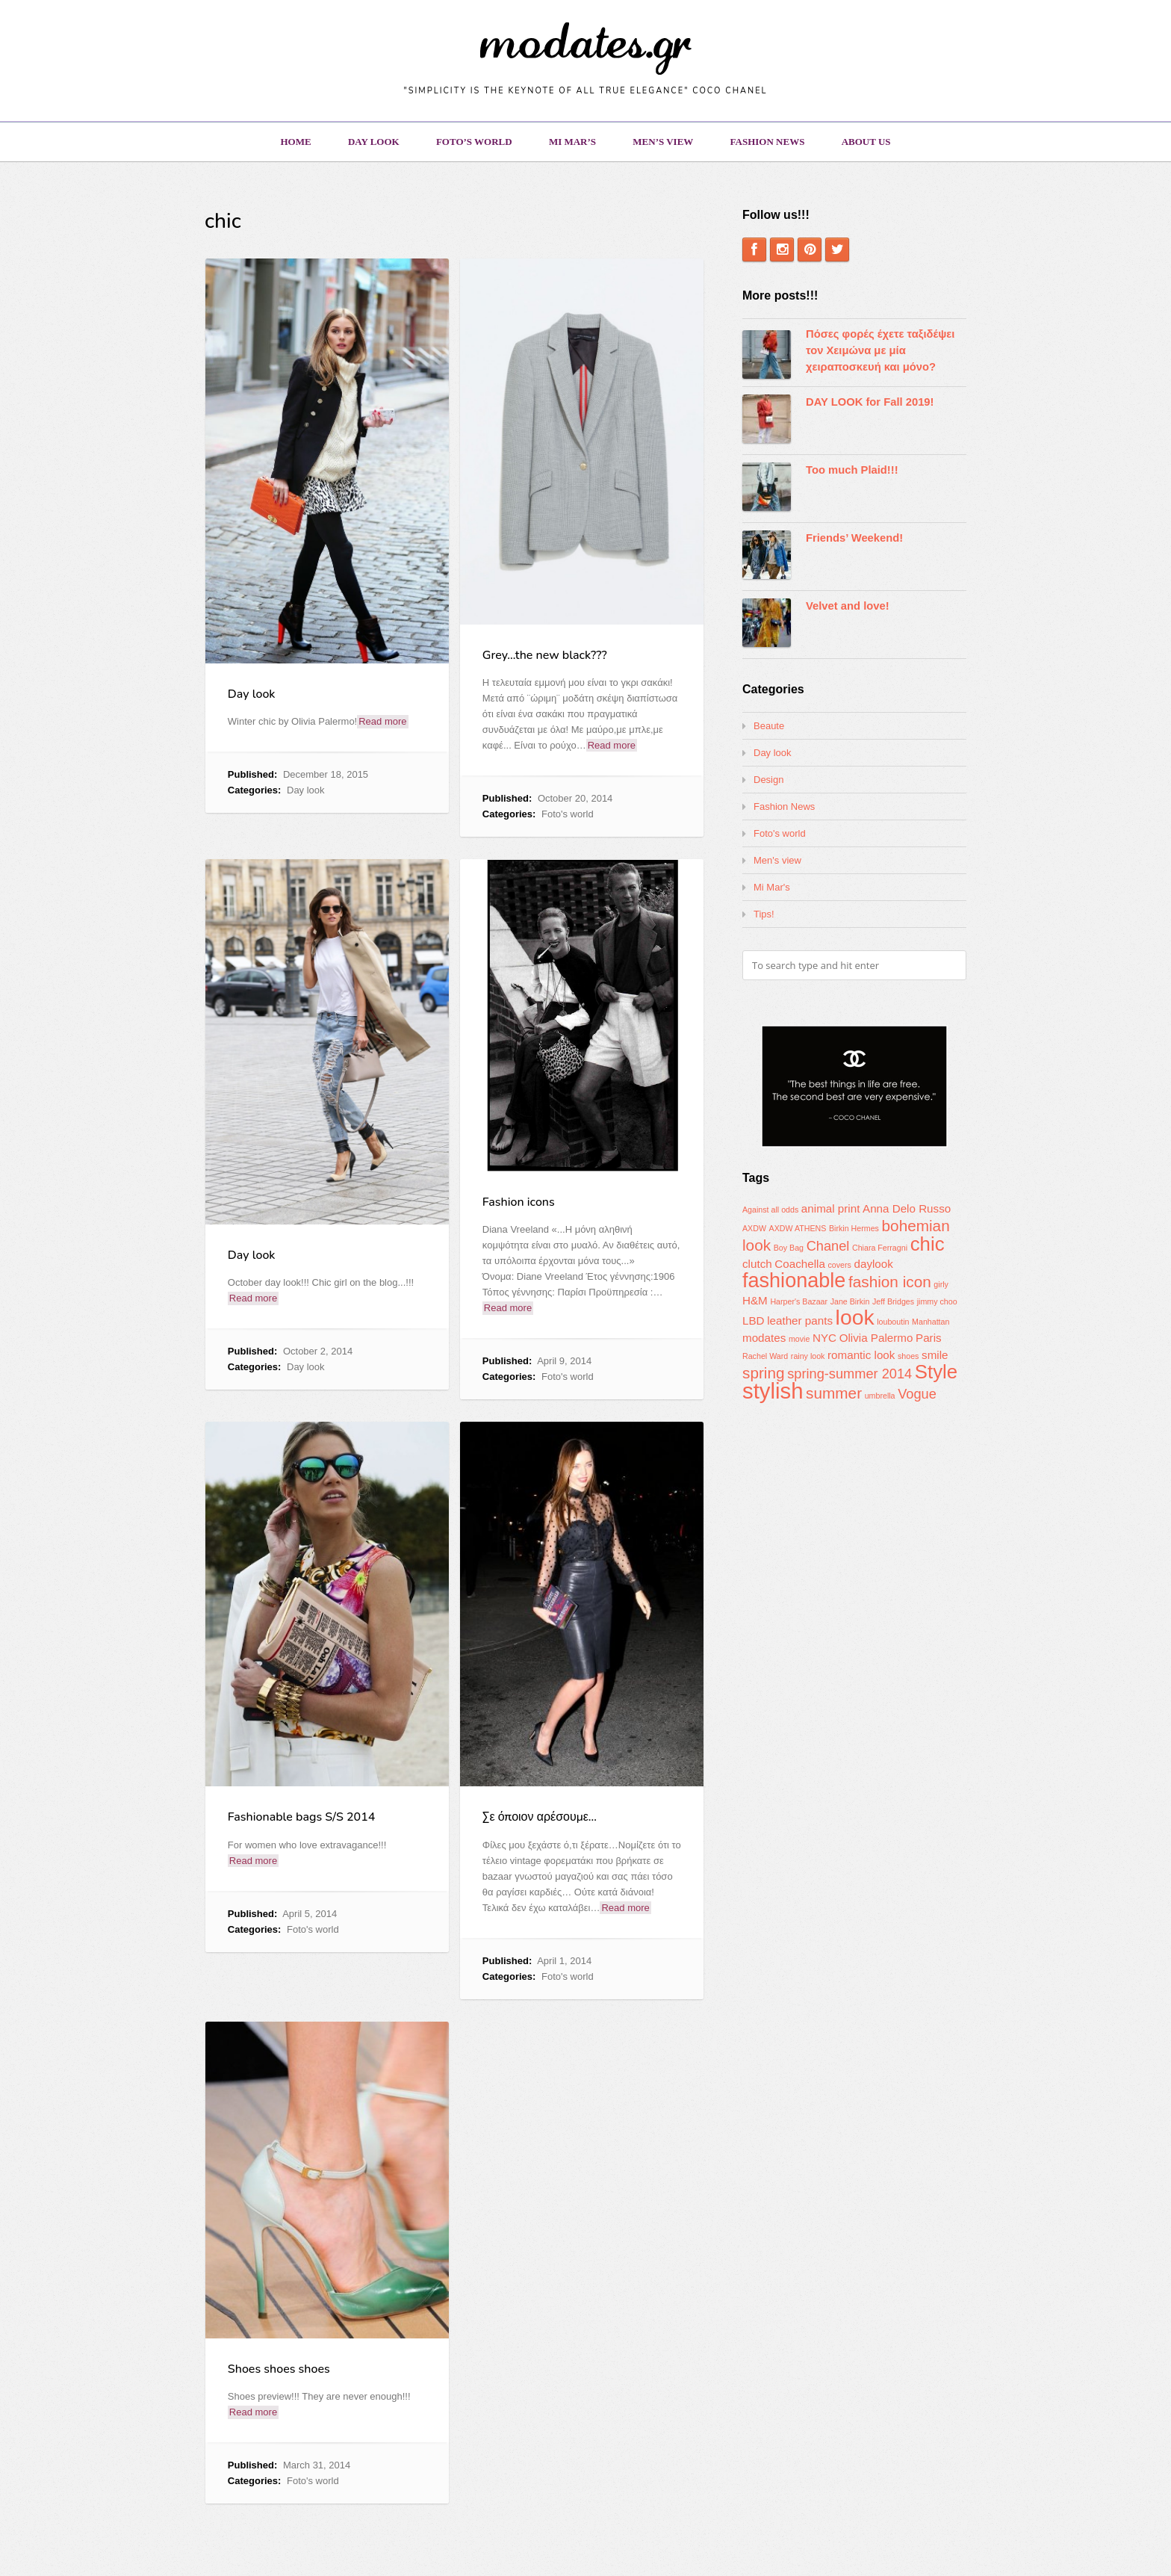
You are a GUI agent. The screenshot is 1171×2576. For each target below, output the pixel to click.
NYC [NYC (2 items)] (824, 1337)
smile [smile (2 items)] (935, 1355)
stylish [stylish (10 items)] (772, 1390)
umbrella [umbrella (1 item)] (880, 1395)
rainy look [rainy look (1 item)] (808, 1356)
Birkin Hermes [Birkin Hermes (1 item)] (854, 1228)
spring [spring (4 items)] (763, 1372)
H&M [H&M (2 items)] (755, 1300)
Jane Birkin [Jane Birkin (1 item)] (850, 1301)
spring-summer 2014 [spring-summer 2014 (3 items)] (849, 1373)
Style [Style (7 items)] (936, 1371)
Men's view (777, 860)
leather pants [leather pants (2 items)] (800, 1320)
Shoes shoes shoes (279, 2369)
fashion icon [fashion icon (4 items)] (889, 1281)
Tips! (764, 914)
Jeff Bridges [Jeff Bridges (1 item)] (893, 1301)
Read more (382, 721)
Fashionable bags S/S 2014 (302, 1817)
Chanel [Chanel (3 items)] (828, 1246)
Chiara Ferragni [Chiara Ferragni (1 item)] (879, 1247)
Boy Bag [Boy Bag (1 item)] (789, 1247)
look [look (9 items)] (855, 1317)
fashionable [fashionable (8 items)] (793, 1280)
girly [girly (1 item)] (941, 1284)
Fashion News (767, 141)
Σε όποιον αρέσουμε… (539, 1817)
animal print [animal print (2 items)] (830, 1208)
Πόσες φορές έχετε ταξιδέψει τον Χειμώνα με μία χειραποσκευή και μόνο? (880, 350)
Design (768, 779)
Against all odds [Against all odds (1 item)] (770, 1209)
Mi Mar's (772, 887)
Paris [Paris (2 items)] (929, 1337)
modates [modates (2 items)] (764, 1337)
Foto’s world (474, 141)
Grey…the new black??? (544, 655)
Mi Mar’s (572, 141)
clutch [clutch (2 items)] (757, 1263)
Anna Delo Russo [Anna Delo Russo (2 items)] (907, 1208)
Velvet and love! (847, 606)
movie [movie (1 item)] (799, 1338)
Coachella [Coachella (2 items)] (799, 1263)
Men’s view (663, 141)
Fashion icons (518, 1202)
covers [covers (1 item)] (839, 1264)
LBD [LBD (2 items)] (753, 1320)
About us (866, 141)
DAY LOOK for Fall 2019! (870, 402)
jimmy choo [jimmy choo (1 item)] (937, 1301)
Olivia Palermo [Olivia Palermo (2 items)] (876, 1337)
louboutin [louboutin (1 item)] (893, 1321)
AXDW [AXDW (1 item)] (754, 1228)
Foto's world (567, 814)
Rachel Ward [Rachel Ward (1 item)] (765, 1356)
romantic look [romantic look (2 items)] (861, 1355)
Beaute (769, 725)
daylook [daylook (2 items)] (873, 1263)
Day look (374, 141)
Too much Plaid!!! (852, 470)
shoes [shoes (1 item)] (908, 1356)
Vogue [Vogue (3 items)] (917, 1394)
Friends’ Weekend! (854, 538)
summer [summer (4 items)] (834, 1393)
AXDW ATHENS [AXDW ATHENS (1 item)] (798, 1228)
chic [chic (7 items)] (927, 1243)
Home (295, 141)
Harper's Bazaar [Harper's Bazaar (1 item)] (798, 1301)
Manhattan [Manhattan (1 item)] (930, 1321)
